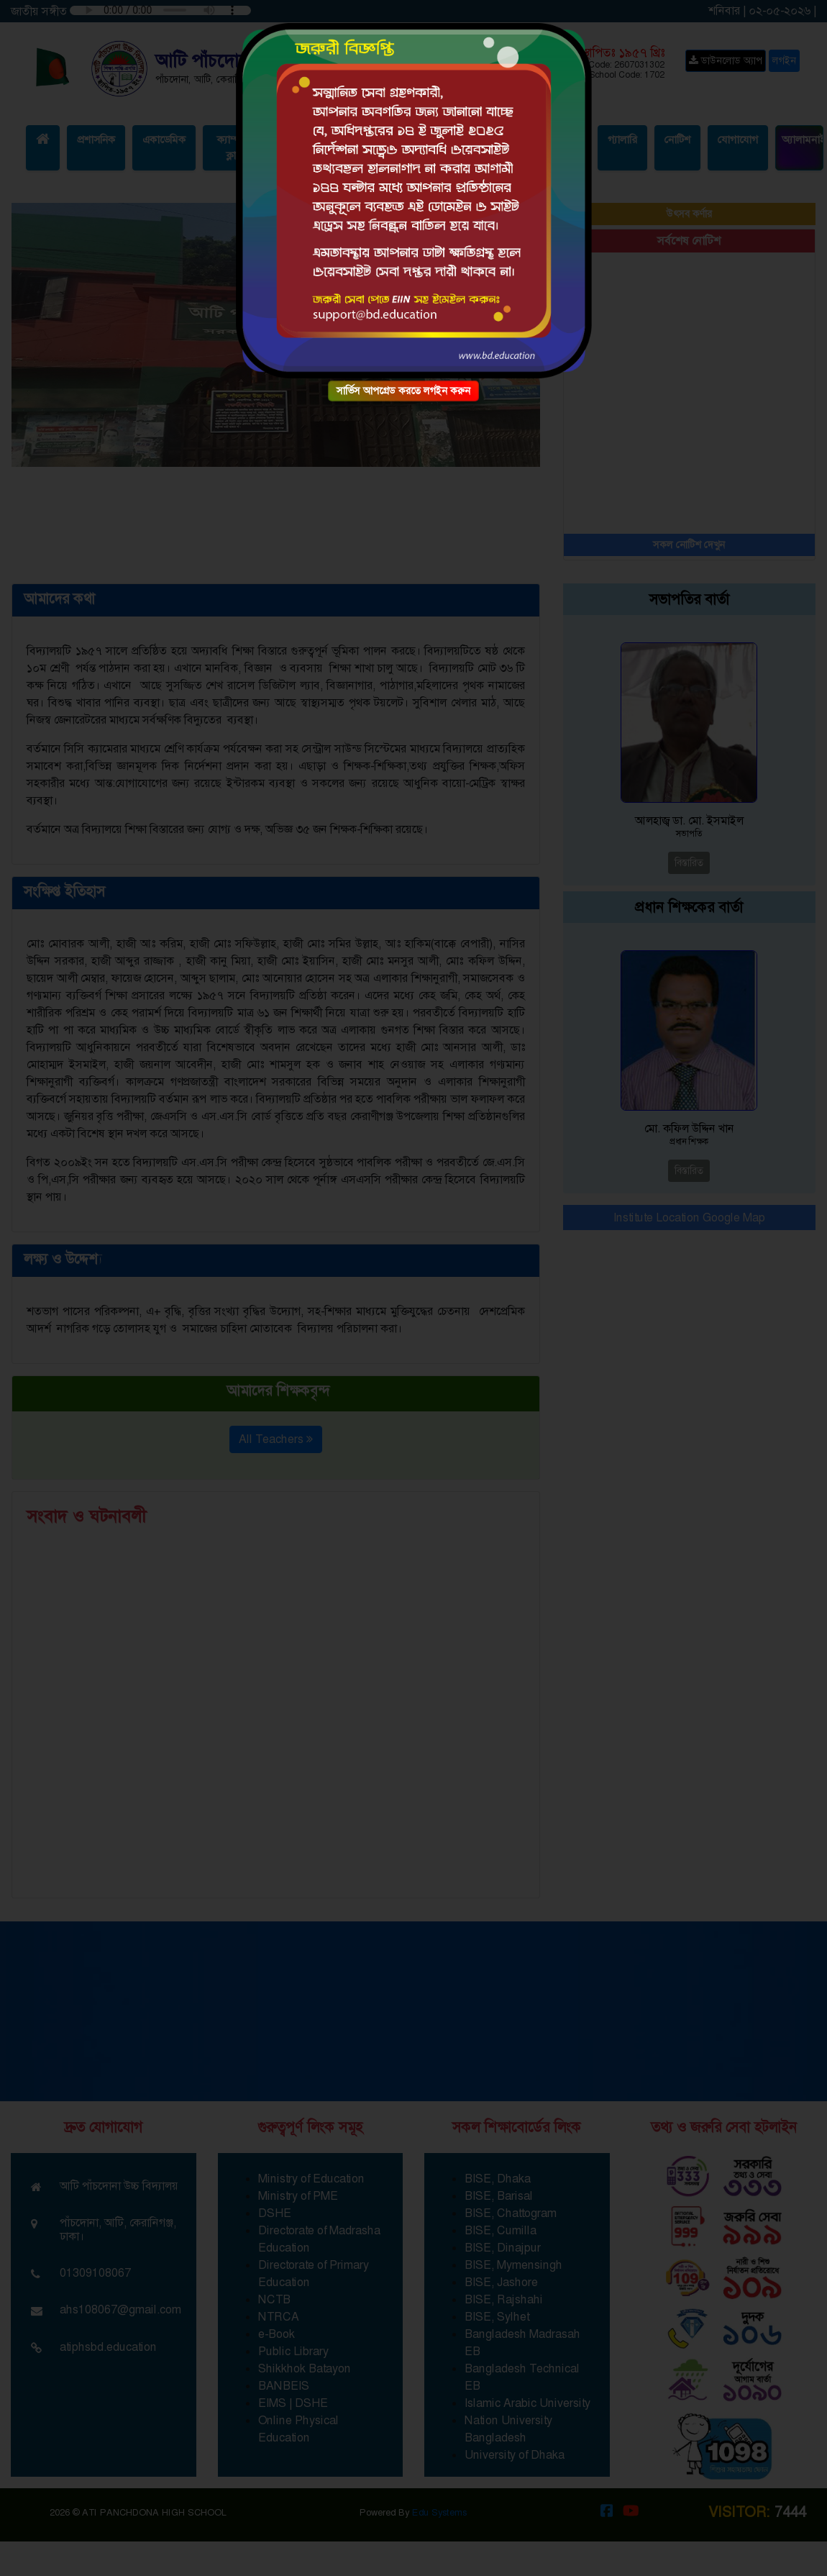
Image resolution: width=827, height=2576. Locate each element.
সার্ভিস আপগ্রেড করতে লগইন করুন (403, 390)
